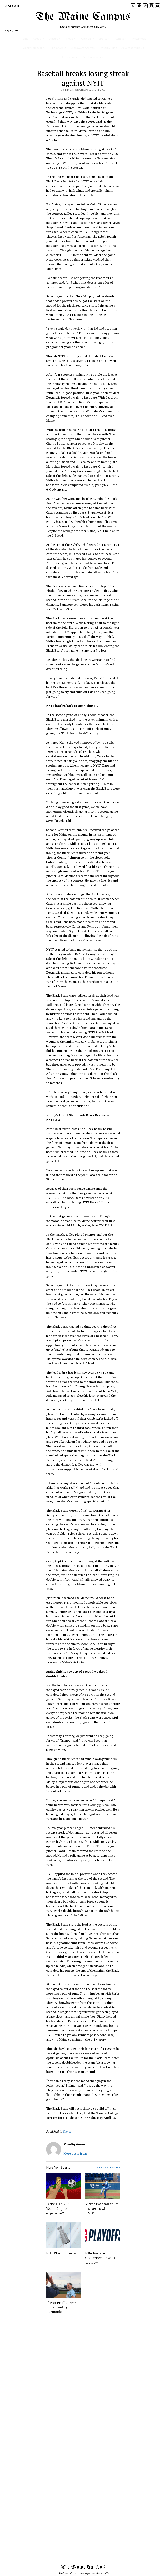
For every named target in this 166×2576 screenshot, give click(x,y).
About (37, 38)
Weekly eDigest (32, 48)
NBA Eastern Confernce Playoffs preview (100, 2258)
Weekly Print (109, 48)
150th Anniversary (93, 57)
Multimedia (139, 38)
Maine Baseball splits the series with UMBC (101, 2208)
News (69, 38)
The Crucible (58, 48)
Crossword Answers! (83, 48)
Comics (119, 38)
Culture (53, 38)
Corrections (69, 57)
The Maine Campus (83, 17)
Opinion (86, 38)
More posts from (75, 2153)
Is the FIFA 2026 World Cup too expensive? (58, 2208)
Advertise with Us (132, 48)
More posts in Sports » (108, 2167)
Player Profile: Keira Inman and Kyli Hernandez (61, 2307)
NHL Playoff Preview (62, 2253)
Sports (103, 38)
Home (24, 38)
